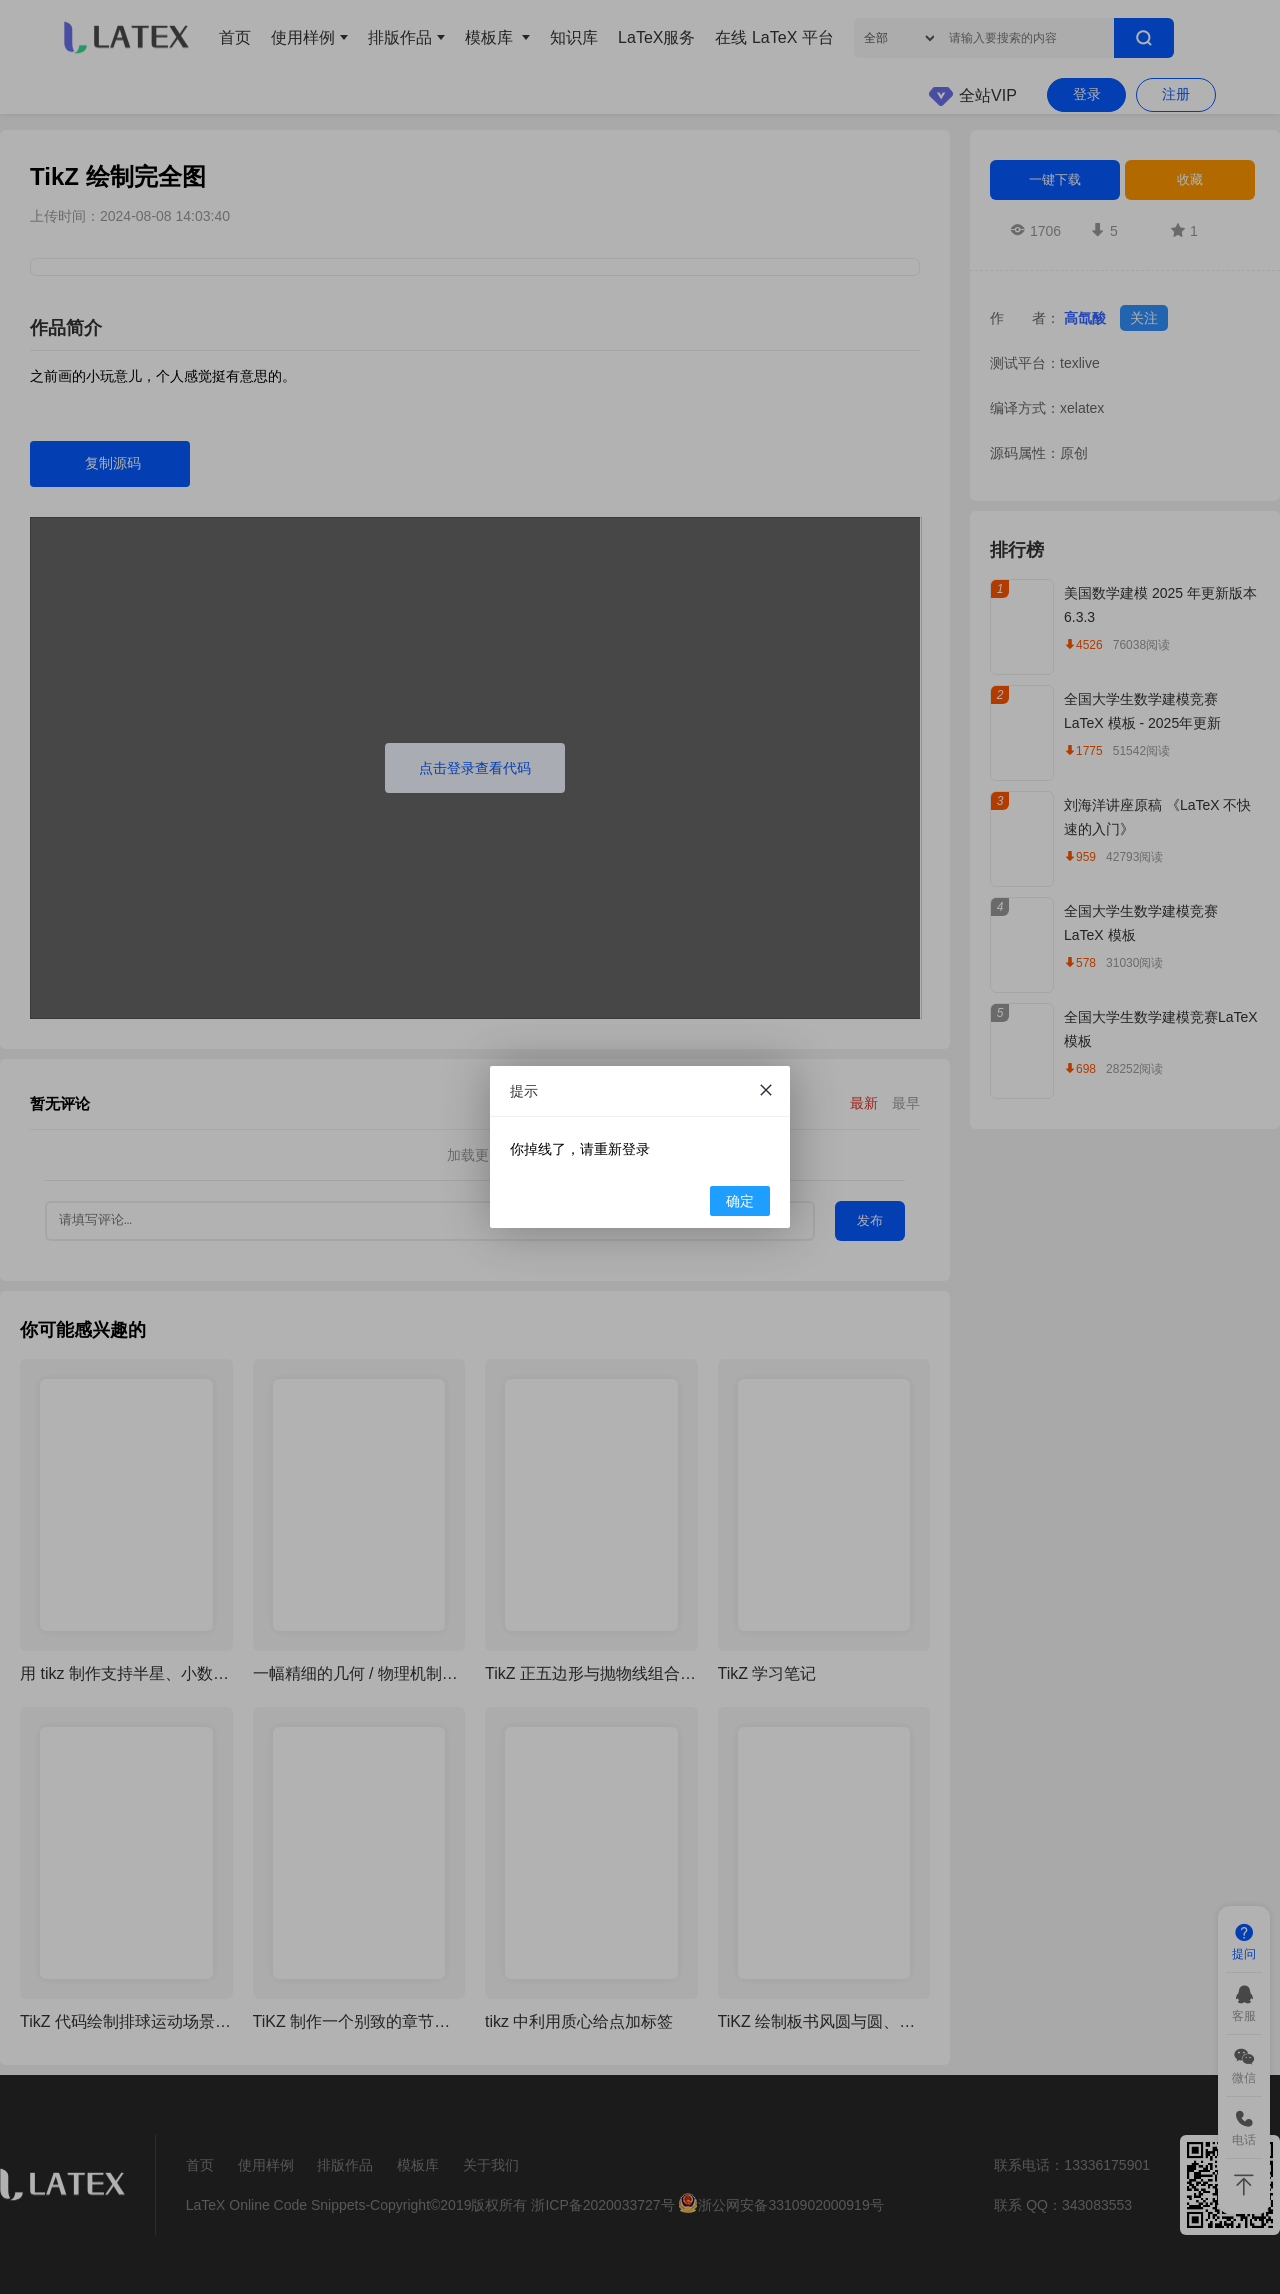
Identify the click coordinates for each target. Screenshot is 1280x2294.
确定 (740, 1201)
